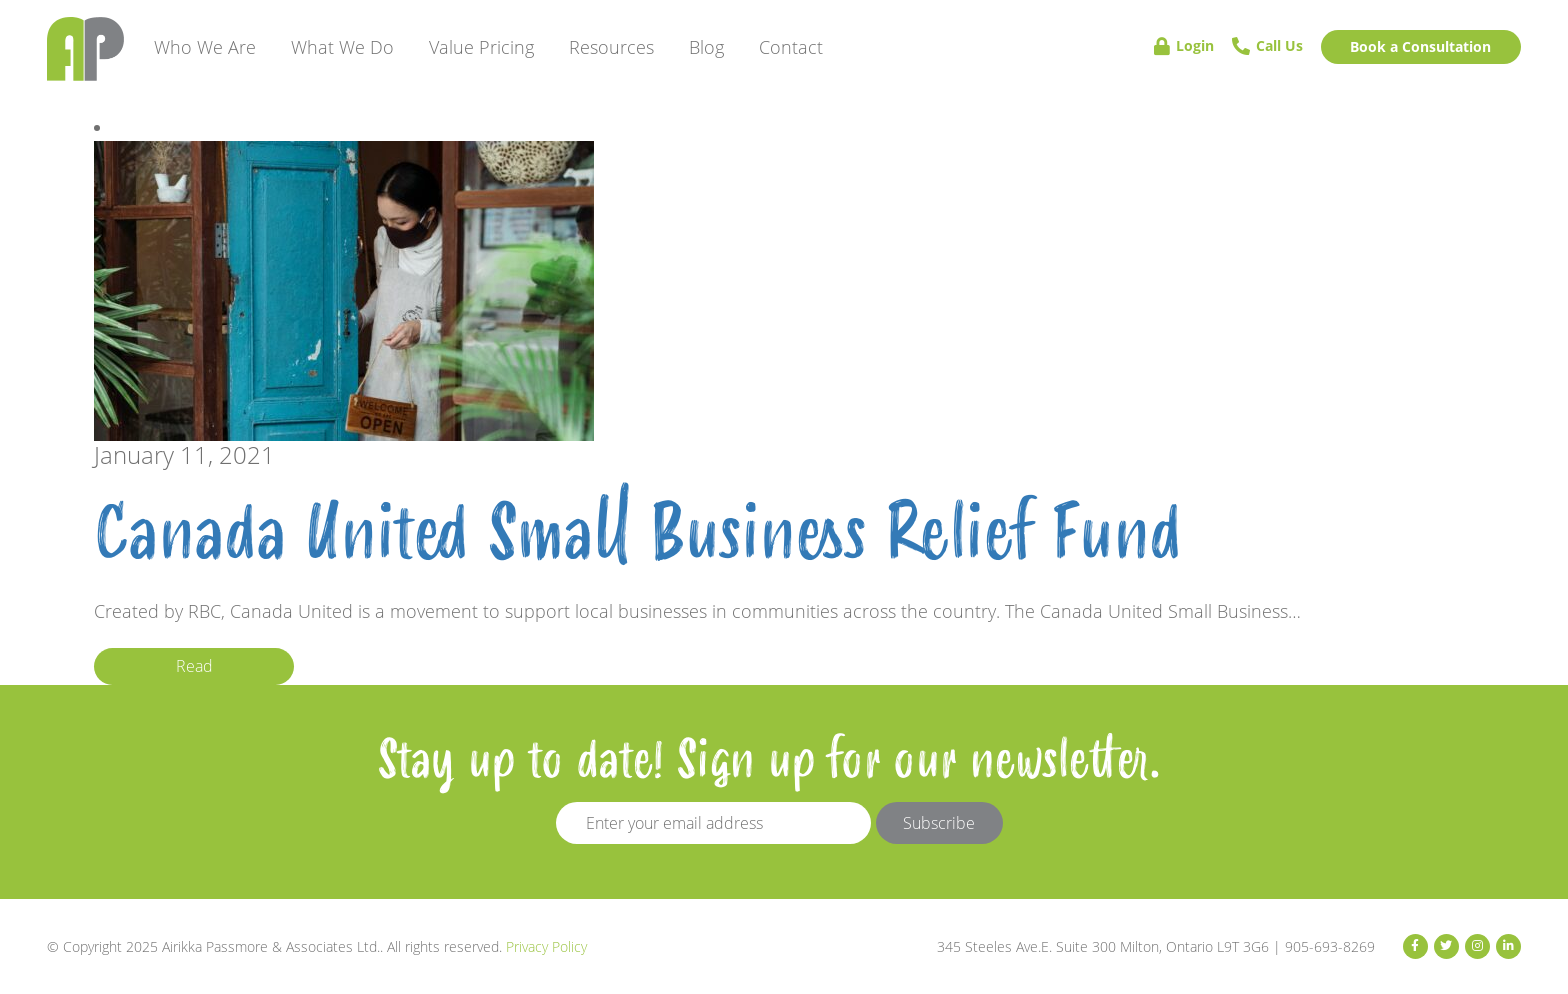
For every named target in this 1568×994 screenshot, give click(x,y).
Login (1184, 46)
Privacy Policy (546, 946)
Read (194, 666)
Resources (611, 47)
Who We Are (205, 47)
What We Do (342, 47)
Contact (791, 47)
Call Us (1267, 46)
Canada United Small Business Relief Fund (638, 534)
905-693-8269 (1330, 946)
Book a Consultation (1420, 46)
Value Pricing (481, 47)
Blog (706, 47)
